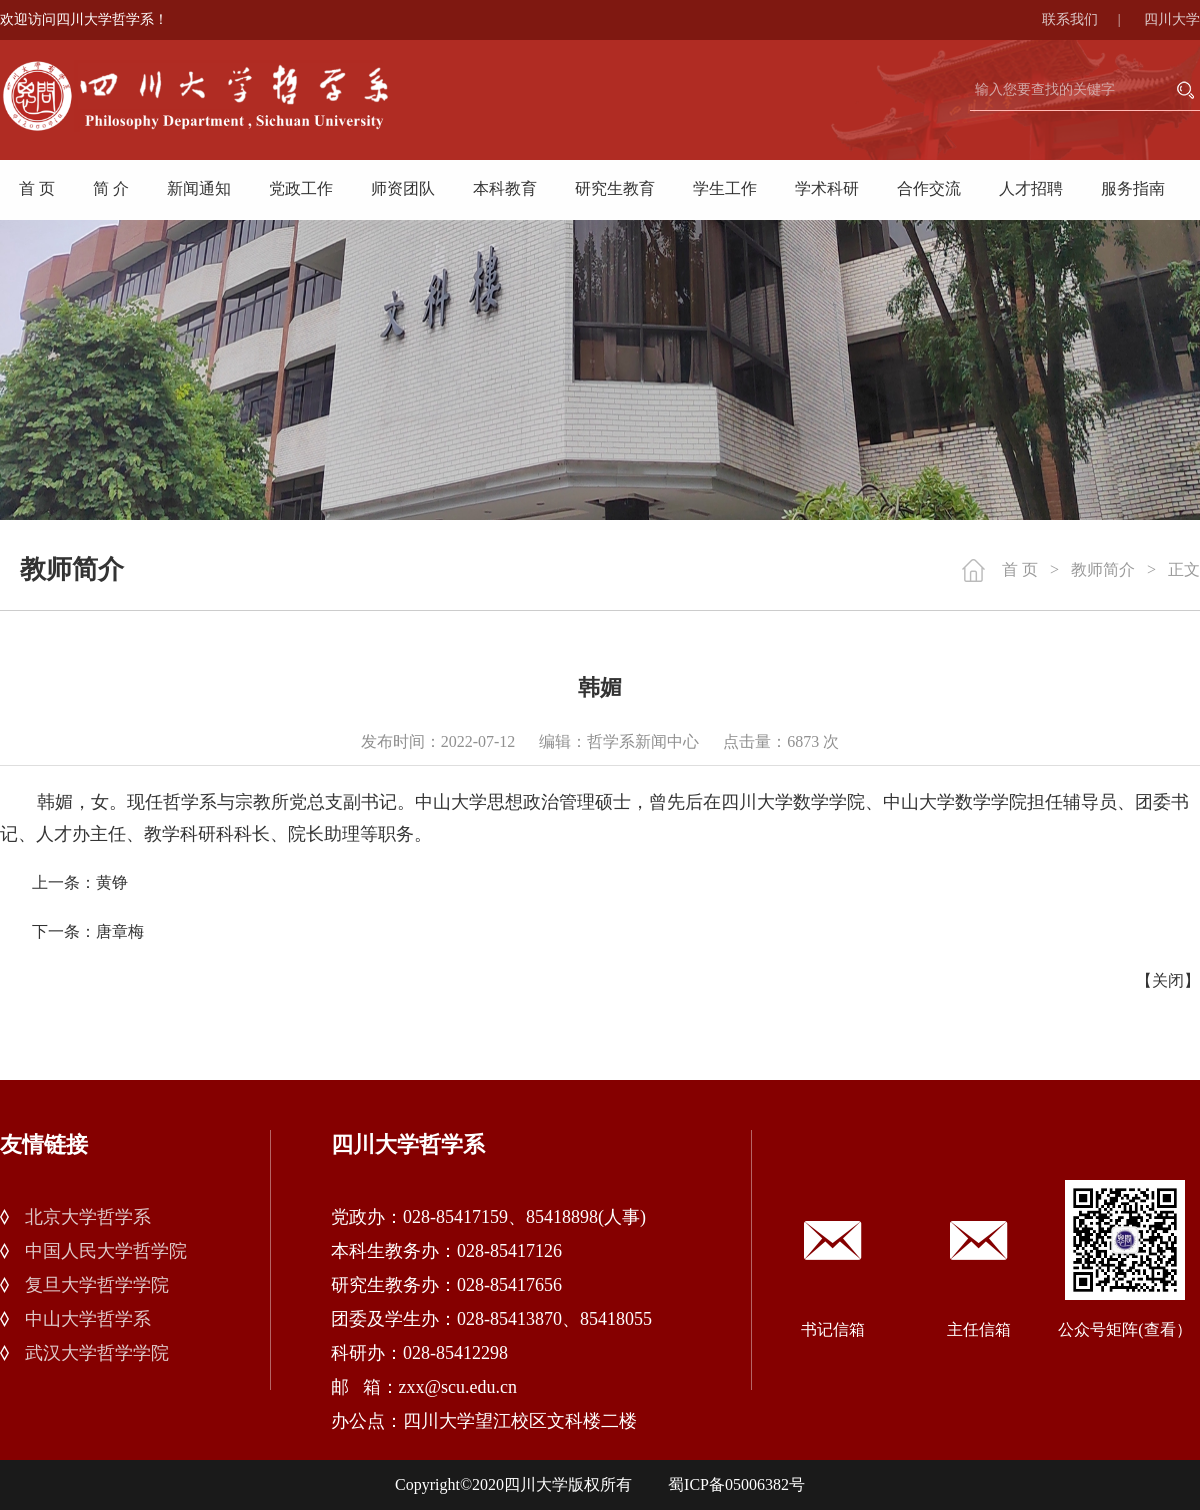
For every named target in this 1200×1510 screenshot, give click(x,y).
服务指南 (1133, 188)
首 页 (37, 188)
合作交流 (929, 188)
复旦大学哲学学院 (97, 1285)
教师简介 (1103, 569)
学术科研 (827, 188)
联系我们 (1091, 19)
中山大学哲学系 (88, 1319)
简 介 (111, 188)
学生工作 (725, 188)
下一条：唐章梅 (88, 931)
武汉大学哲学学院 (97, 1353)
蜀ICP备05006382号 (736, 1484)
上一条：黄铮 (80, 882)
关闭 (1168, 980)
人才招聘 (1031, 188)
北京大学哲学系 (88, 1217)
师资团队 (403, 188)
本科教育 (505, 188)
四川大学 (1172, 19)
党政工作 (301, 188)
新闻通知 (199, 188)
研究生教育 (615, 188)
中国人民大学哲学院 (106, 1251)
